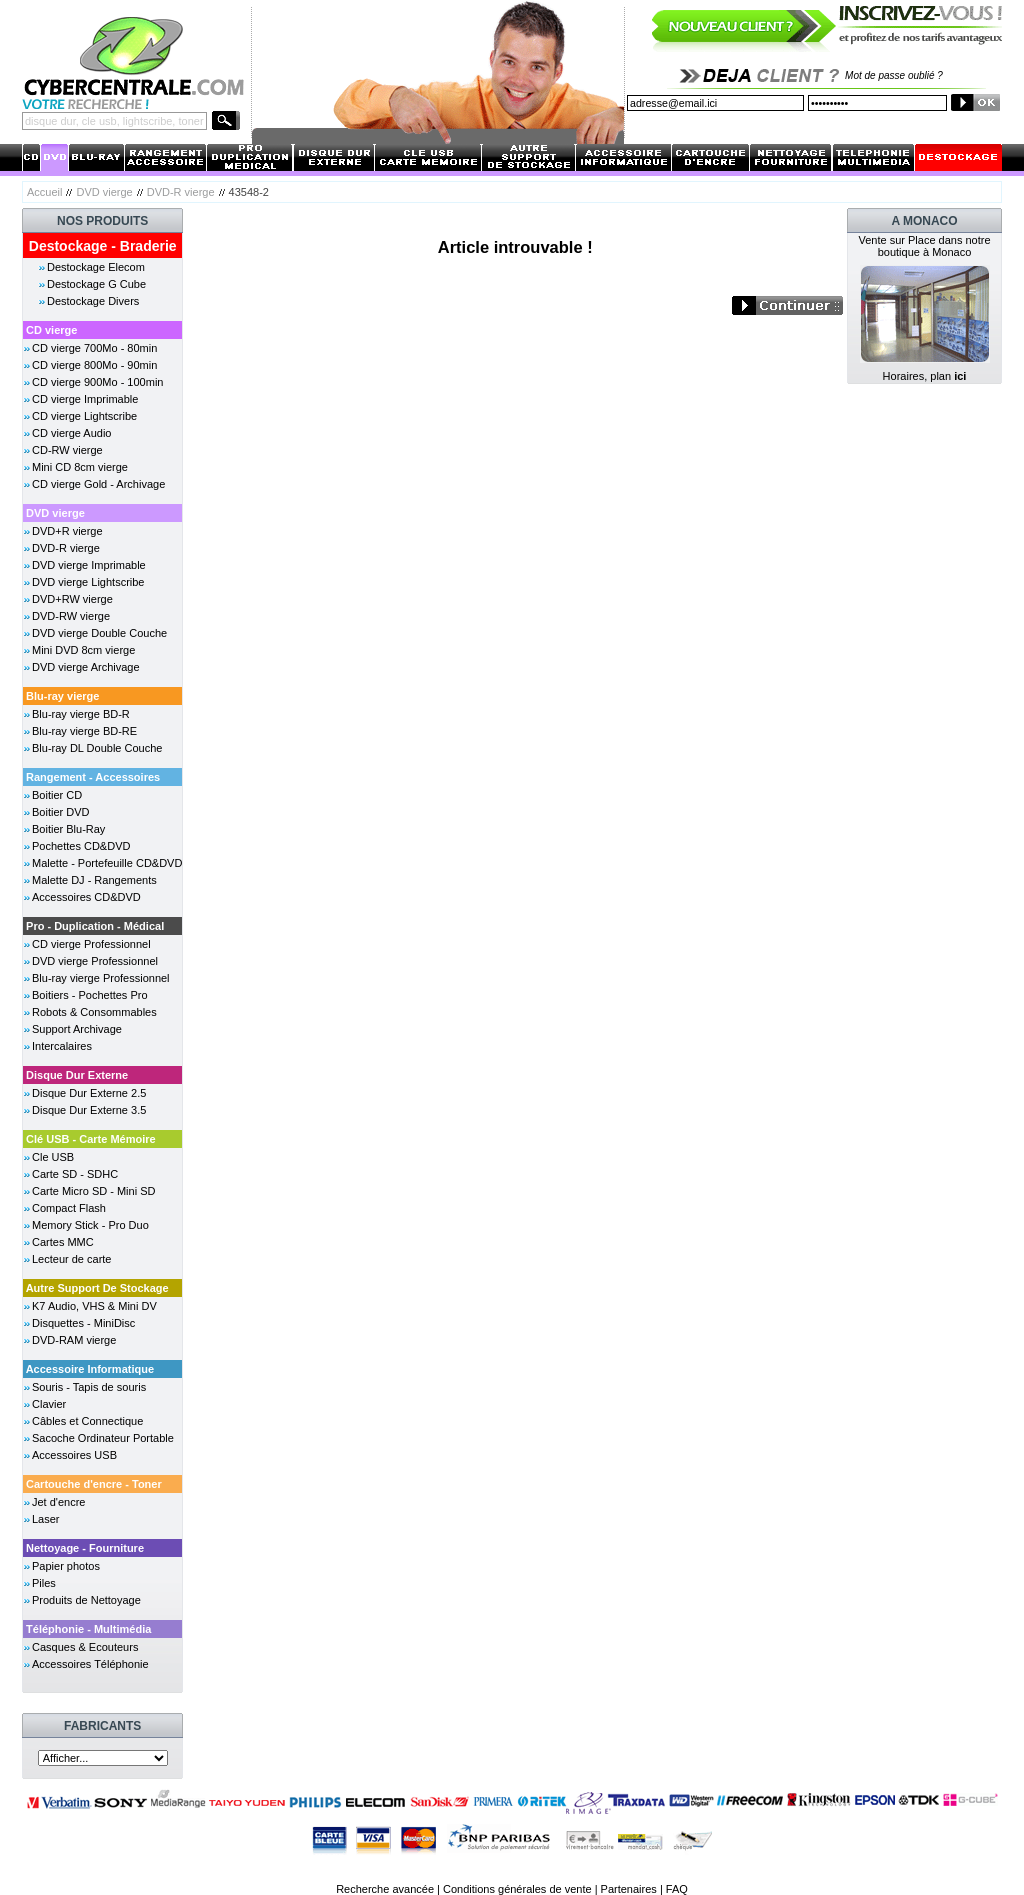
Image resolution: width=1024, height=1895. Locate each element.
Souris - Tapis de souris (89, 1387)
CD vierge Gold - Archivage (98, 484)
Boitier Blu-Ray (68, 829)
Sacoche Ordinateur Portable (103, 1438)
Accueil (44, 192)
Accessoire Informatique (90, 1369)
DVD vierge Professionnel (95, 961)
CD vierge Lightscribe (84, 416)
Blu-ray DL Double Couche (97, 748)
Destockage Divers (93, 301)
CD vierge (51, 330)
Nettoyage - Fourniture (85, 1548)
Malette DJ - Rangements (94, 880)
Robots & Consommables (94, 1012)
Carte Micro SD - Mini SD (93, 1191)
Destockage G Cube (96, 284)
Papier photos (66, 1566)
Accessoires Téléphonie (90, 1664)
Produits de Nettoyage (86, 1600)
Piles (44, 1583)
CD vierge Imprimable (85, 399)
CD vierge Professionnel (91, 944)
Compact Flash (69, 1208)
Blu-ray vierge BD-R (81, 714)
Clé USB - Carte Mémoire (91, 1139)
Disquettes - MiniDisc (83, 1323)
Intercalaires (62, 1046)
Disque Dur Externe (77, 1075)
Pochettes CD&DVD (81, 846)
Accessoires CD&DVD (86, 897)
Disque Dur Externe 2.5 (89, 1093)
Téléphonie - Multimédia (88, 1629)
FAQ (677, 1889)
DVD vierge (104, 192)
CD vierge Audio (72, 433)
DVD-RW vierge (71, 616)
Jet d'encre (58, 1502)
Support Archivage (77, 1029)
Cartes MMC (63, 1242)
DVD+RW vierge (72, 599)
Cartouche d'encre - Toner (94, 1484)
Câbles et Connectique (87, 1421)
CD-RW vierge (67, 450)
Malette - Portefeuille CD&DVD (107, 863)
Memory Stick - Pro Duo (90, 1225)
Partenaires (629, 1889)
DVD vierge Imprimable (89, 565)
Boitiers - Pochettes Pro (90, 995)
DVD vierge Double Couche (99, 633)
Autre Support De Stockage (97, 1288)
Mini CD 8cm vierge (80, 467)
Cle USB (53, 1157)
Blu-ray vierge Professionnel (101, 978)
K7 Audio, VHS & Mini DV (94, 1306)
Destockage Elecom (96, 267)
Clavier (49, 1404)
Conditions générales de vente (517, 1889)
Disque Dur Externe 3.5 (89, 1110)
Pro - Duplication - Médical (95, 926)
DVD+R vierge (67, 531)
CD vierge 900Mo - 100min (97, 382)
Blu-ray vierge (62, 696)
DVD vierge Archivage (86, 667)
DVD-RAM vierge (74, 1340)
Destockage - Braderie (103, 246)
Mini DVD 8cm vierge (83, 650)
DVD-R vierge (181, 192)
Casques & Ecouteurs (85, 1647)
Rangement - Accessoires (93, 777)
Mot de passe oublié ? (894, 75)
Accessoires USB (74, 1455)
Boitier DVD (60, 812)
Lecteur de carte (72, 1259)
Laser (46, 1519)
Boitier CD (57, 795)
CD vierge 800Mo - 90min (94, 365)
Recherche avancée (385, 1889)
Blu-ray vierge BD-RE (84, 731)
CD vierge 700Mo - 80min (94, 348)
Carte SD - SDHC (75, 1174)
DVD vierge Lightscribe (88, 582)
